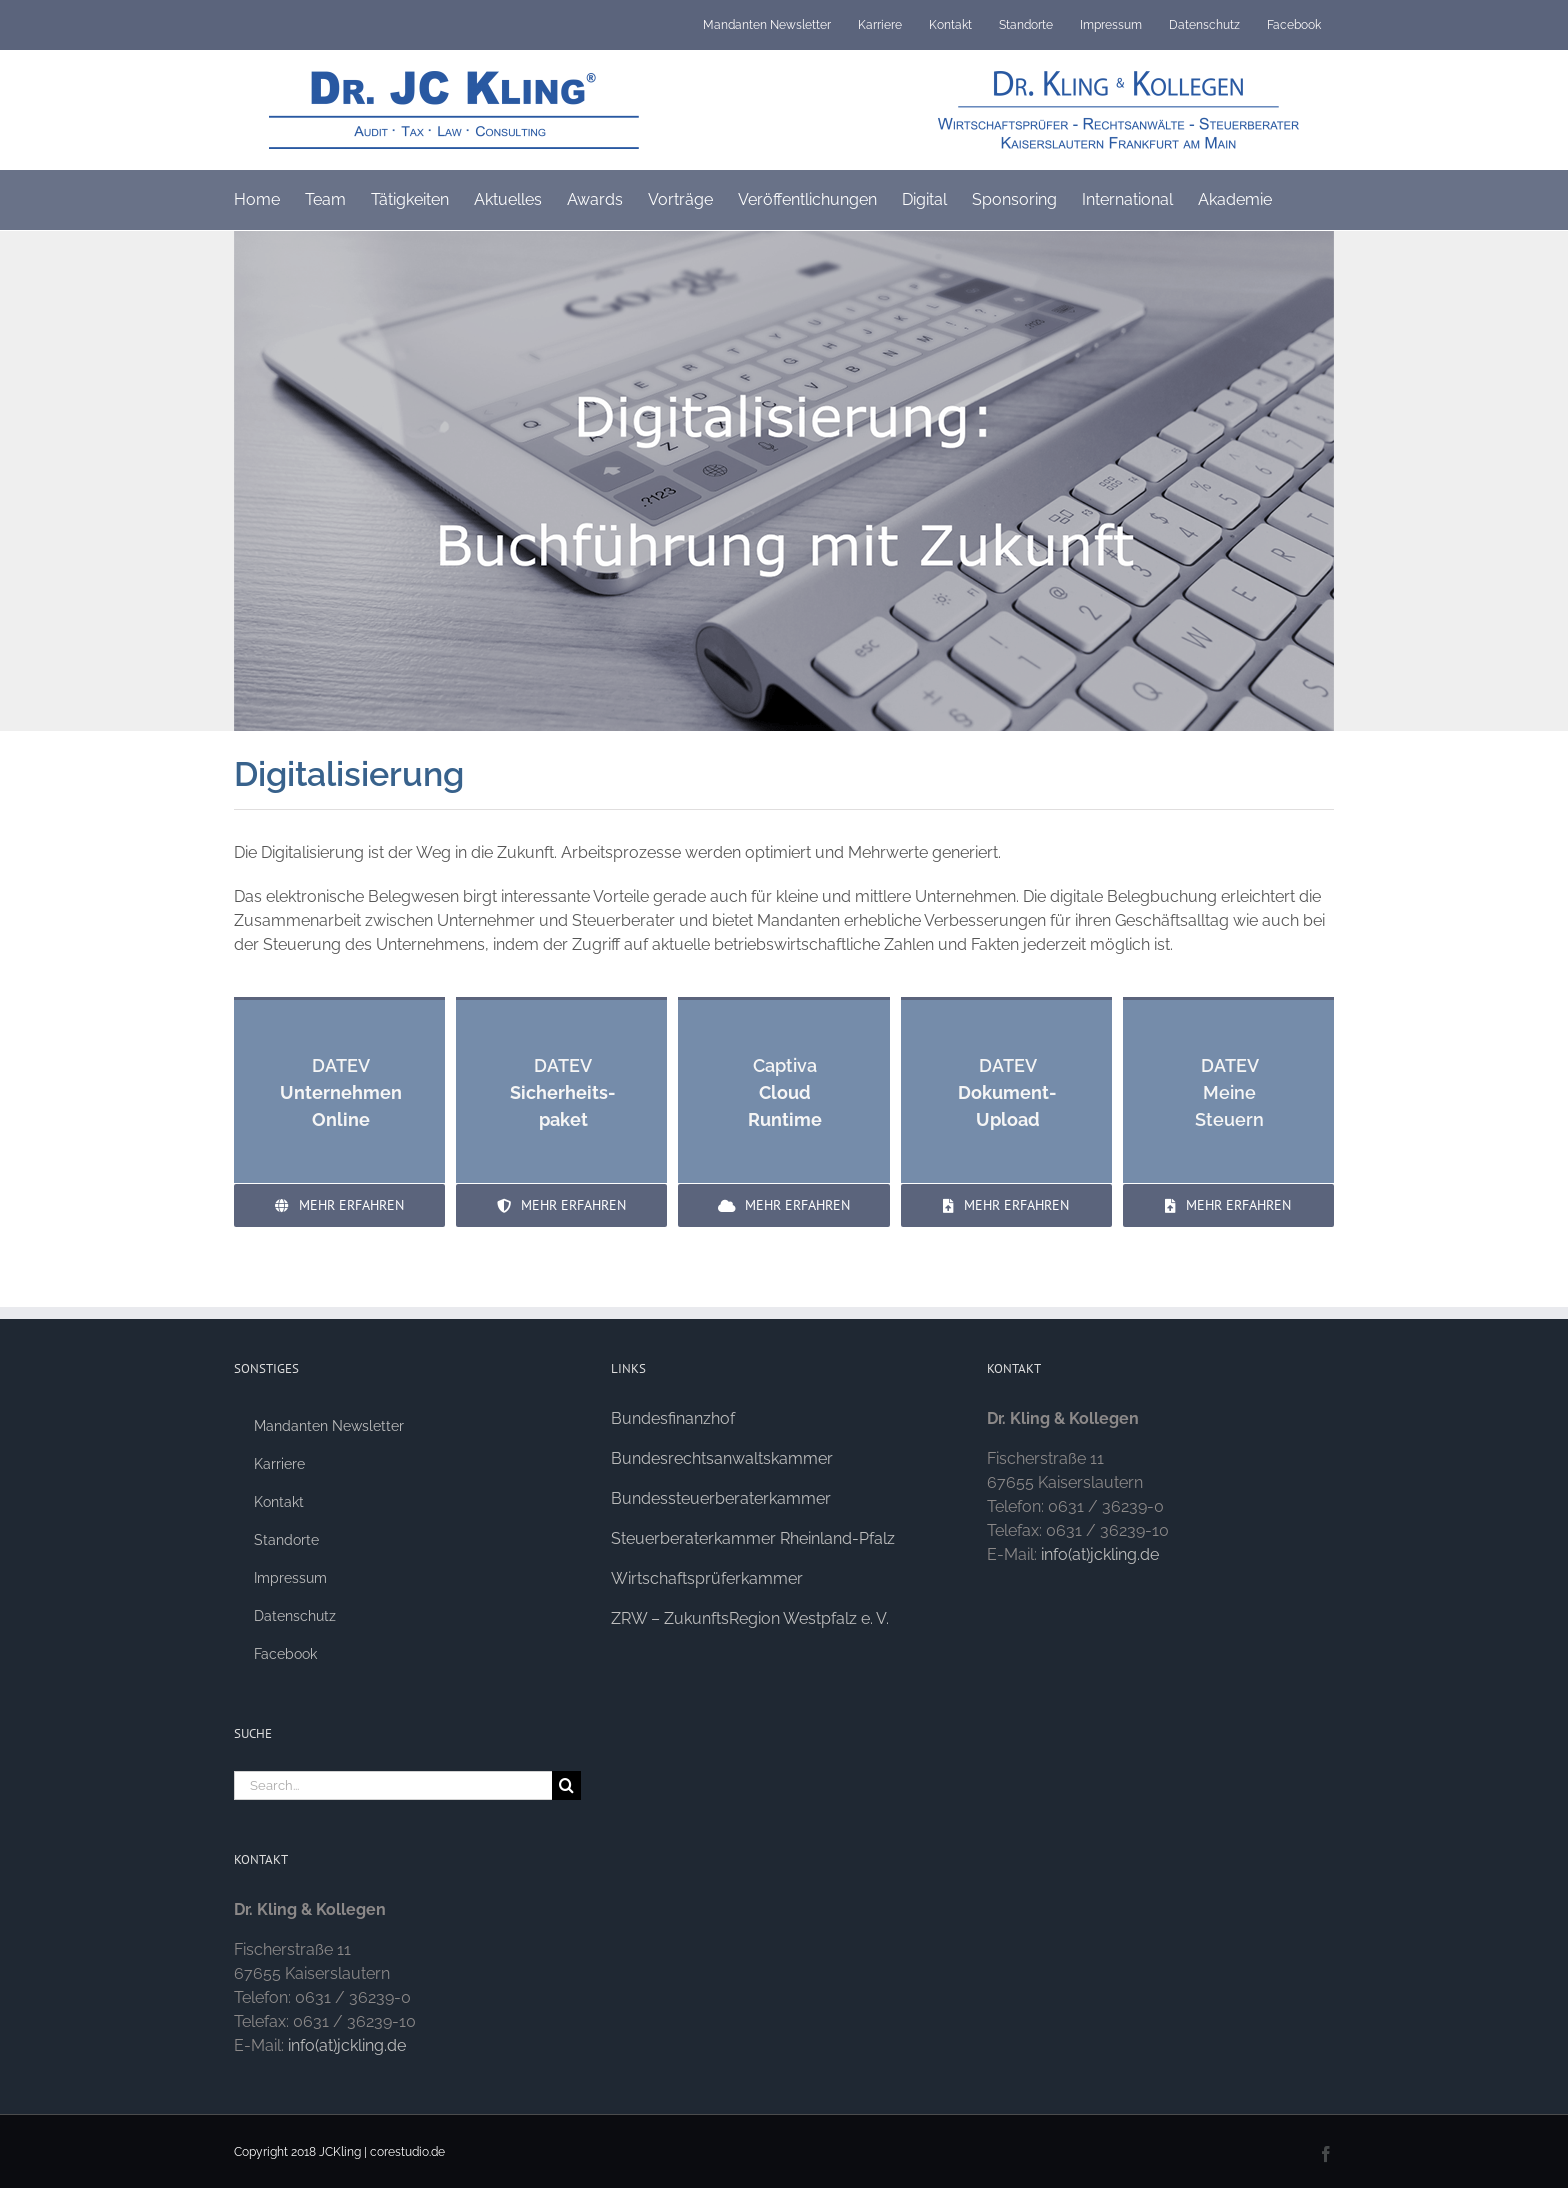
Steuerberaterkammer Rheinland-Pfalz (753, 1538)
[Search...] (393, 1785)
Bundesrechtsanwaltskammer (722, 1458)
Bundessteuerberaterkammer (721, 1498)
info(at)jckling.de (347, 2045)
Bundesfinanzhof (673, 1418)
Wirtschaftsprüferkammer (707, 1578)
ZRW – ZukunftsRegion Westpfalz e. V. (750, 1618)
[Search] (566, 1785)
